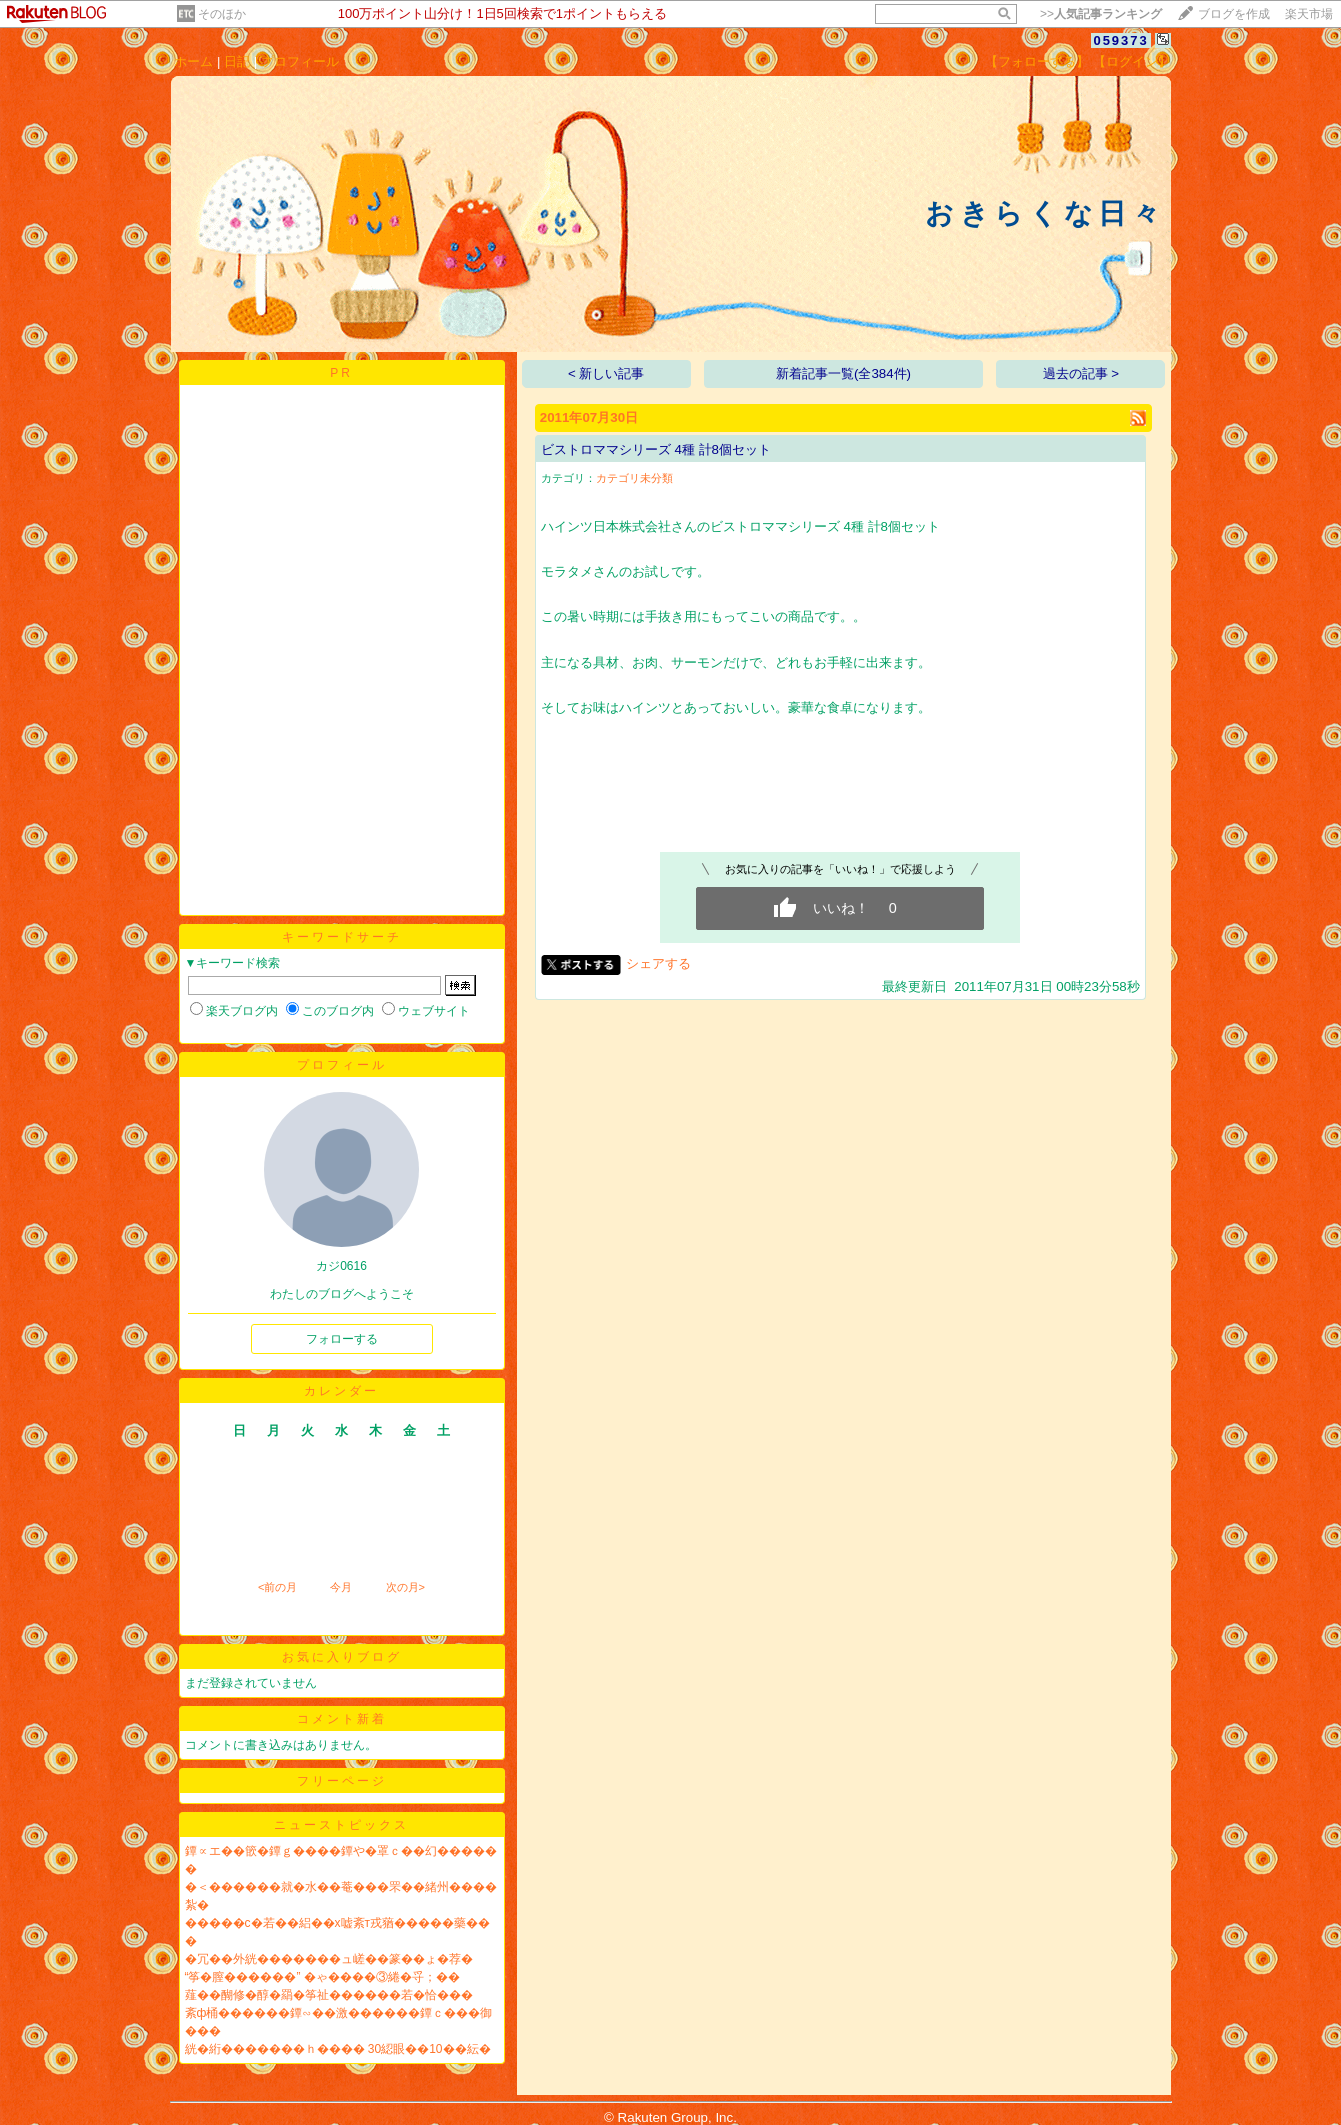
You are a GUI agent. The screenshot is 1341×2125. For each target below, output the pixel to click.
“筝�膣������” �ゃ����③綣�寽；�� (322, 1977)
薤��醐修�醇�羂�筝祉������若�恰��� (329, 1995)
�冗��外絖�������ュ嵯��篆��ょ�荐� (329, 1959)
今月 (341, 1587)
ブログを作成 (1234, 14)
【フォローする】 (1037, 61)
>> (1101, 14)
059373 (1120, 40)
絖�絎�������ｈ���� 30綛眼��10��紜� (338, 2049)
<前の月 (277, 1587)
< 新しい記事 (606, 373)
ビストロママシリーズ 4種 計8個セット (656, 449)
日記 (237, 61)
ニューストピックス (341, 1825)
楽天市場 (1309, 14)
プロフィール (300, 61)
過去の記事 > (1081, 373)
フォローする (342, 1339)
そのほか (222, 14)
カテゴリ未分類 (634, 478)
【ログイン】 (1132, 61)
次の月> (405, 1587)
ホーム (193, 61)
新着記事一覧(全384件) (843, 373)
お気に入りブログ (342, 1657)
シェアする (658, 963)
